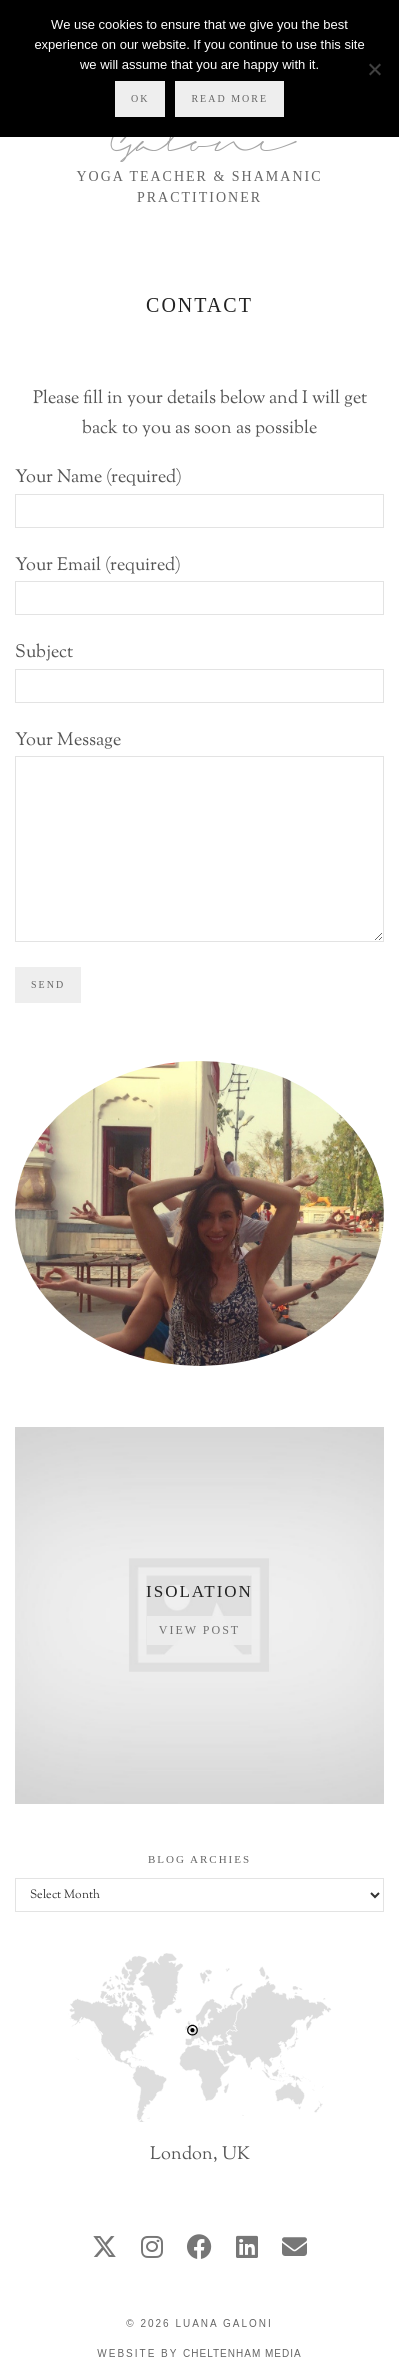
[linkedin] (247, 2250)
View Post (199, 1630)
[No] (374, 69)
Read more (229, 98)
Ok (140, 98)
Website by (199, 2353)
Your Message (199, 795)
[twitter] (104, 2250)
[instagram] (152, 2250)
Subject (199, 669)
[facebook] (199, 2250)
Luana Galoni (223, 2323)
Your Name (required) (199, 494)
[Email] (294, 2250)
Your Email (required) (199, 582)
